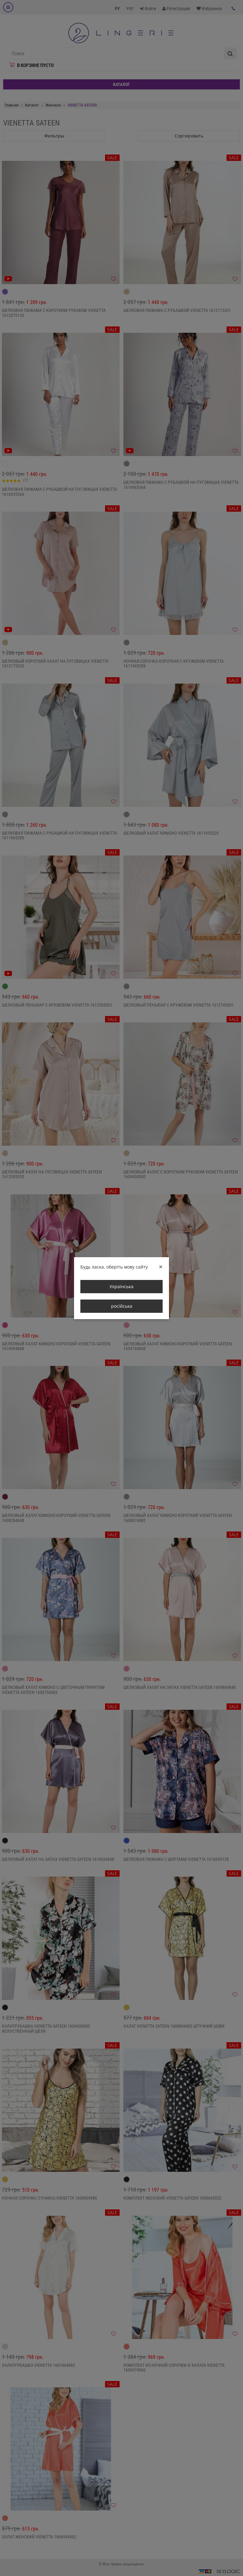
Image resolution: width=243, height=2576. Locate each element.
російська (121, 1306)
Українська (121, 1286)
